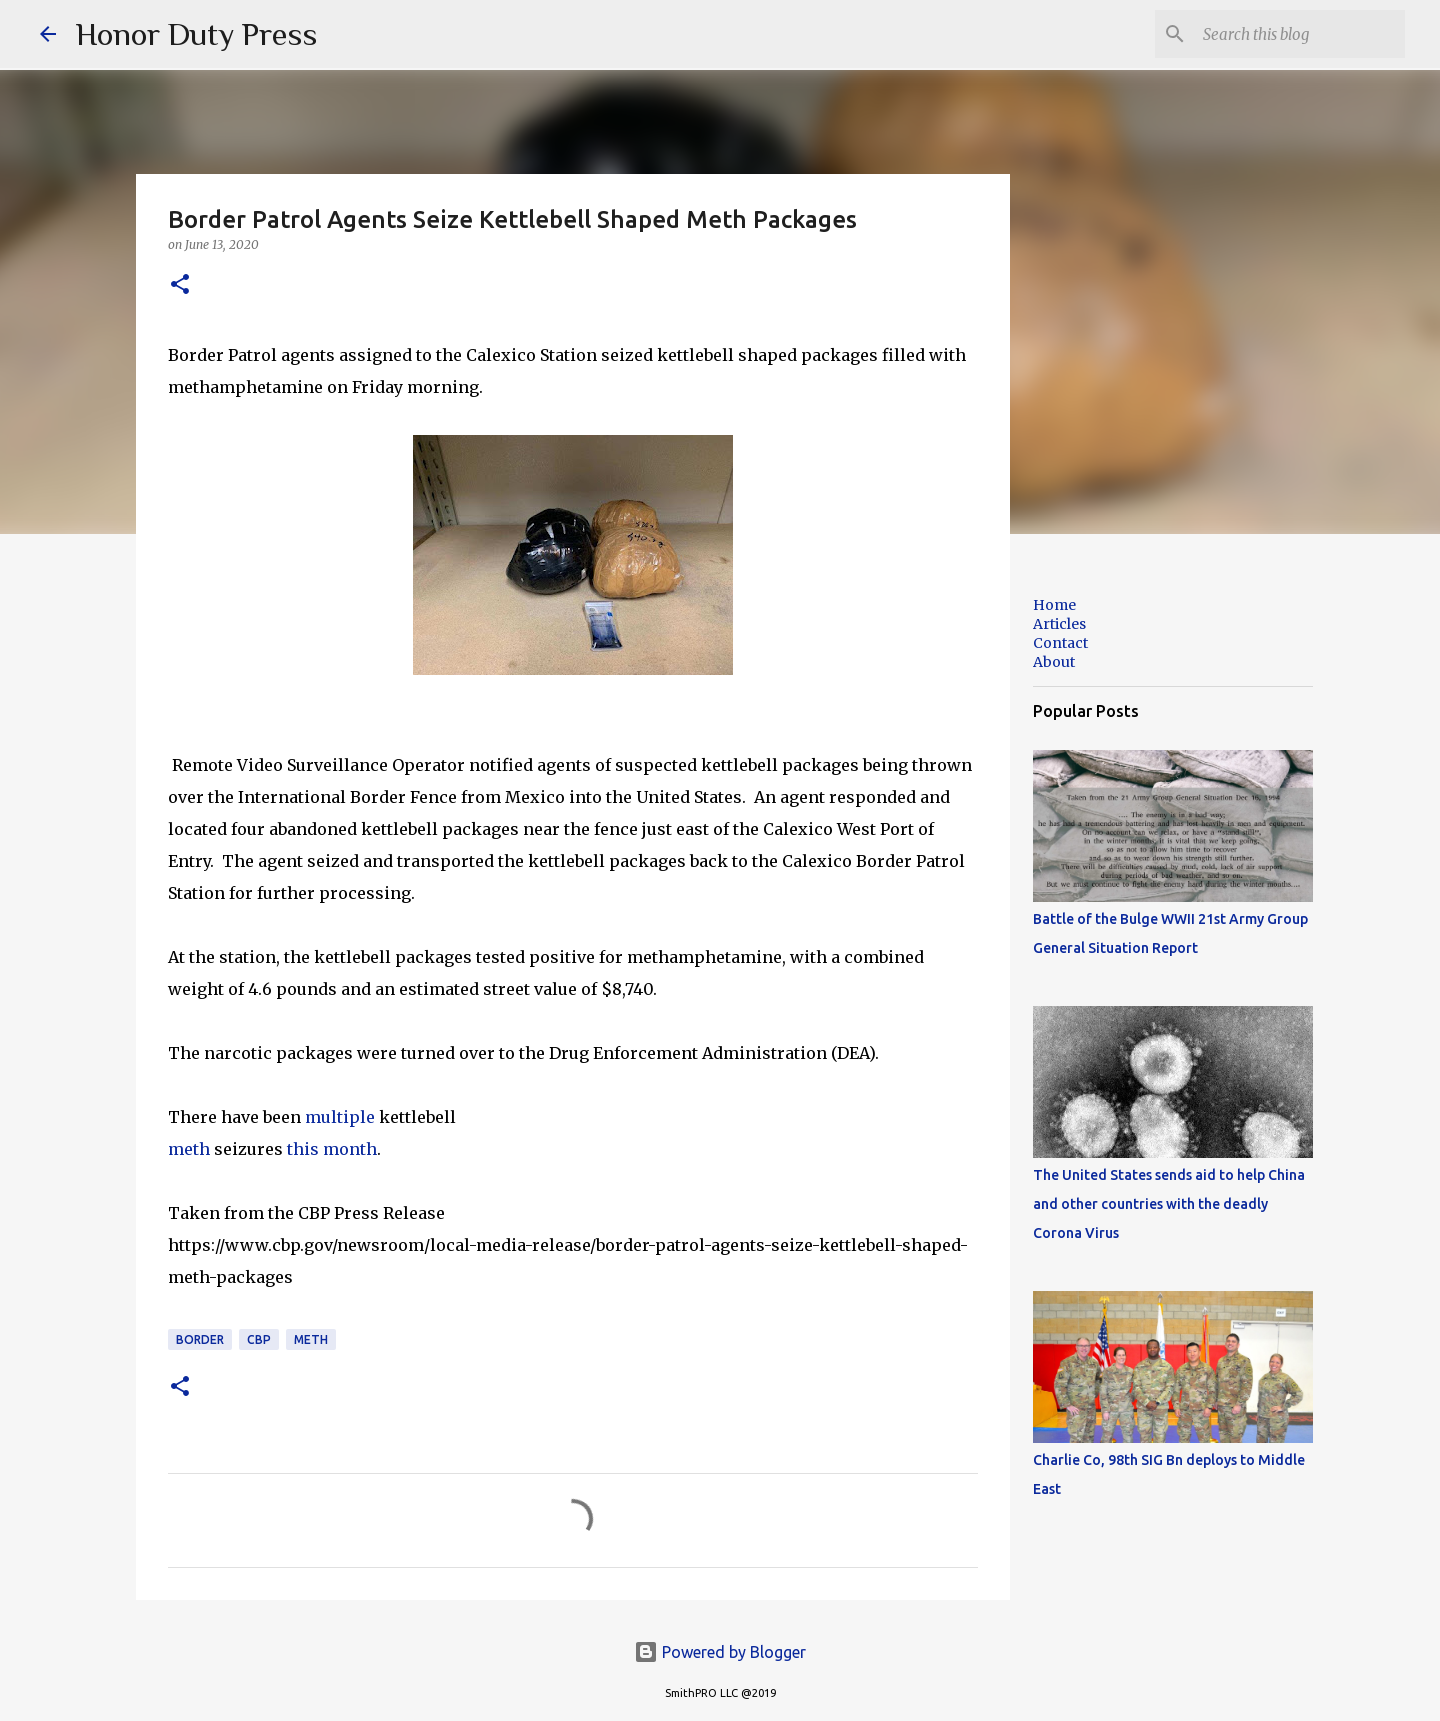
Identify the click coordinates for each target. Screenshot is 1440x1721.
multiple (342, 1117)
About (1054, 662)
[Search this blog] (1300, 34)
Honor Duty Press (196, 34)
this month (332, 1149)
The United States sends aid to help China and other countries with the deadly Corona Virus (1169, 1204)
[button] (180, 285)
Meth (311, 1339)
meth (191, 1149)
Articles (1059, 624)
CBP (259, 1339)
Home (1054, 605)
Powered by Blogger (720, 1652)
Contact (1060, 643)
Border (200, 1339)
